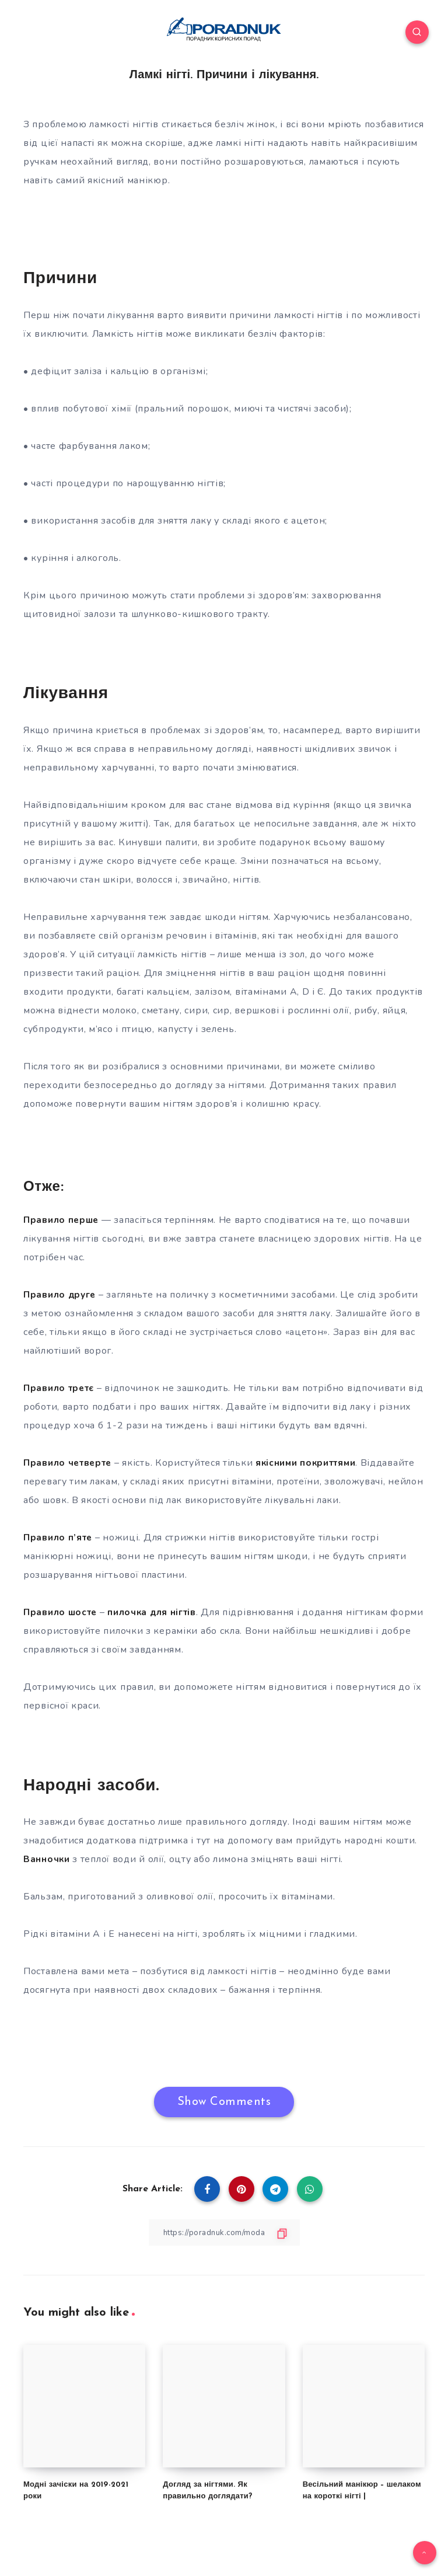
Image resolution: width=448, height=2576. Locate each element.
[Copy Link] (224, 2232)
